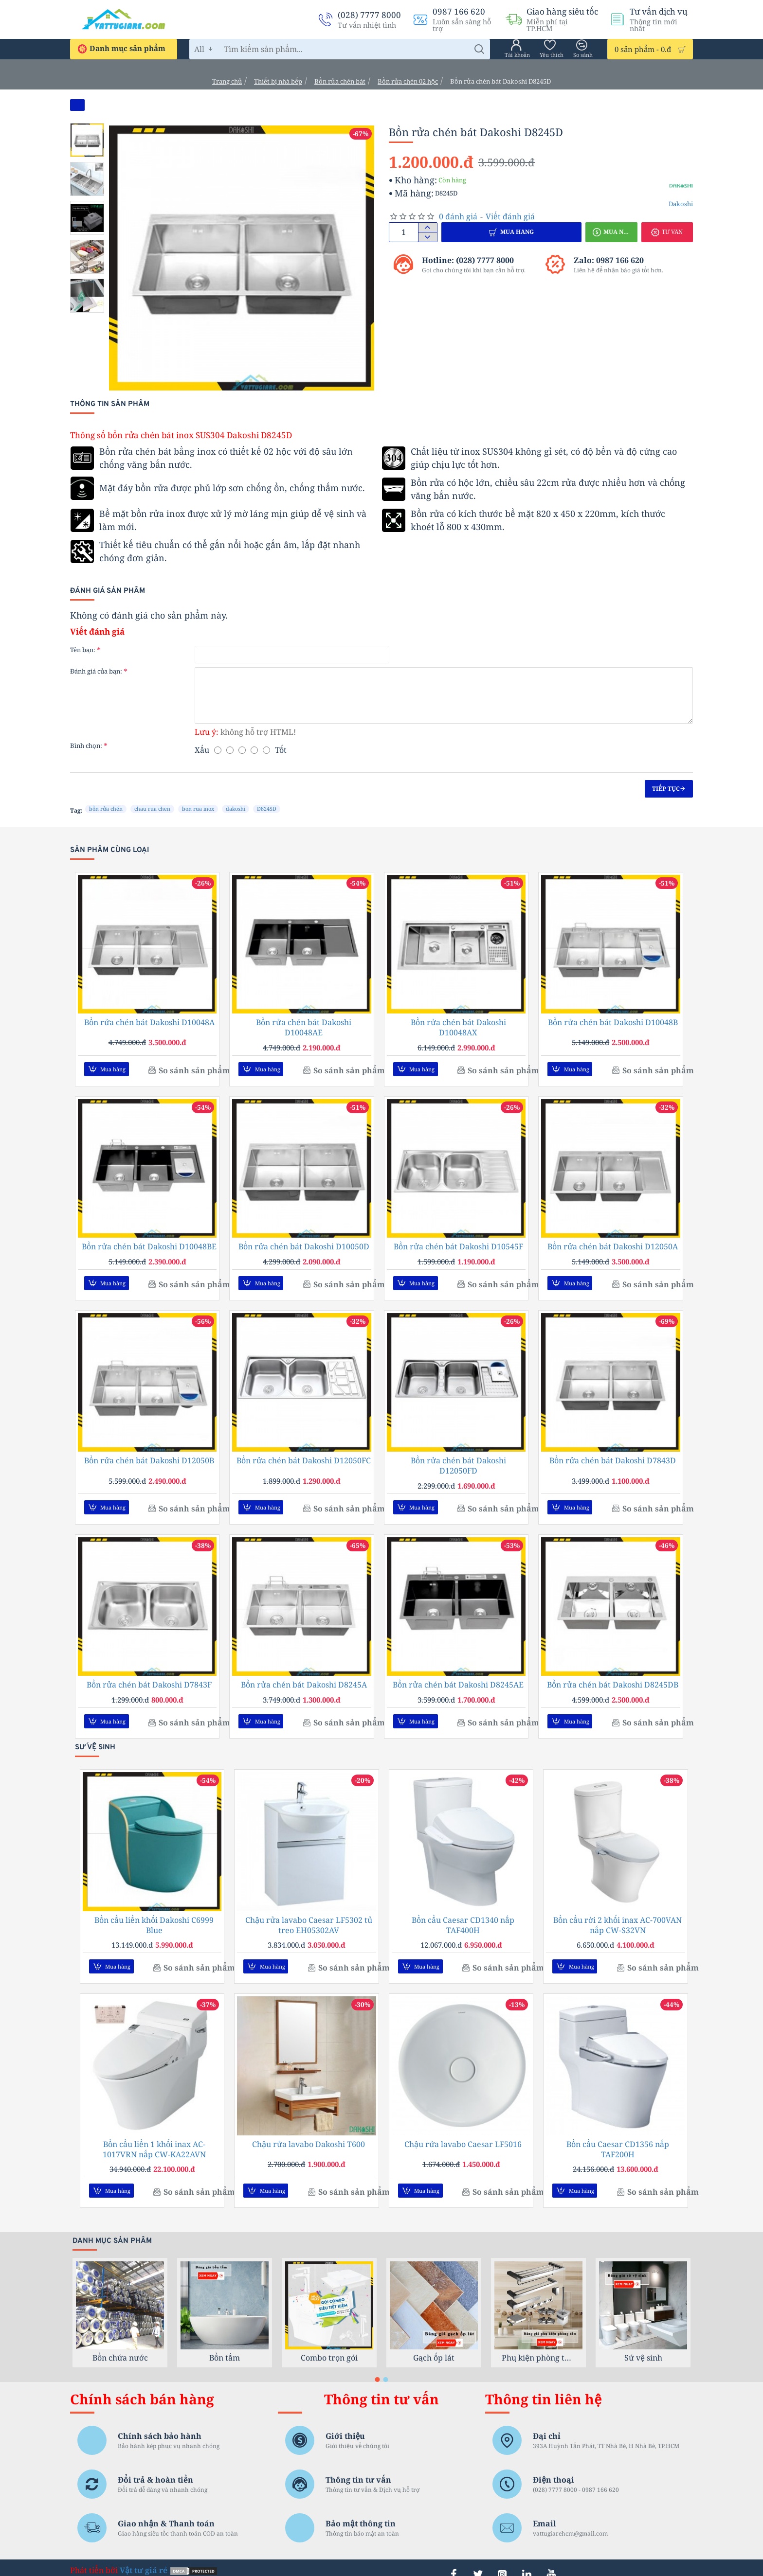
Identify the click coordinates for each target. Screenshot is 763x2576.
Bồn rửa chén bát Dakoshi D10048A (149, 1022)
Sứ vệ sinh (643, 2343)
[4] (254, 750)
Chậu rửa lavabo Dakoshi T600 (308, 2132)
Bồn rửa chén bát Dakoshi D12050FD (458, 1461)
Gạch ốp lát (433, 2343)
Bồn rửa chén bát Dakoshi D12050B (149, 1456)
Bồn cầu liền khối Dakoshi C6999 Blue (154, 1915)
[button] (511, 232)
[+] (427, 227)
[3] (242, 750)
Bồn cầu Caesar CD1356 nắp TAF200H (617, 2137)
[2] (230, 750)
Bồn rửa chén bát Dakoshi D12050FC (303, 1456)
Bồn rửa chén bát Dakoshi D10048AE (303, 1027)
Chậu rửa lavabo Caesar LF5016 (463, 2132)
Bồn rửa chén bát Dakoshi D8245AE (458, 1677)
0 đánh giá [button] (458, 216)
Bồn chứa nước (120, 2343)
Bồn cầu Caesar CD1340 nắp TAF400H (463, 1915)
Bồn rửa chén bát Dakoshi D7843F (149, 1677)
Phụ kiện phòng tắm (538, 2343)
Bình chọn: (86, 746)
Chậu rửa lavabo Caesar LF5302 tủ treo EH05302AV (308, 1915)
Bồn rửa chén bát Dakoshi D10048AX (458, 1027)
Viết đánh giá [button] (510, 216)
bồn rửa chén (106, 808)
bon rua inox (198, 808)
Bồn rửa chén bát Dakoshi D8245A (304, 1677)
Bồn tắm (224, 2343)
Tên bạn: (82, 650)
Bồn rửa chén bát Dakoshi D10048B (613, 1022)
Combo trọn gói (329, 2343)
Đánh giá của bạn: (96, 671)
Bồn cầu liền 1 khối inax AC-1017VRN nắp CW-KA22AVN (154, 2137)
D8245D (266, 808)
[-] (427, 237)
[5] (266, 750)
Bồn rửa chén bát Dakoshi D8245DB (612, 1677)
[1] (217, 750)
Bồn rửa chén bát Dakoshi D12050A (612, 1244)
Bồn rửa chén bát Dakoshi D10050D (303, 1244)
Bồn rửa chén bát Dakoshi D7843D (612, 1456)
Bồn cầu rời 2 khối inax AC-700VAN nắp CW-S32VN (617, 1915)
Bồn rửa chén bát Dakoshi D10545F (458, 1244)
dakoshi (235, 808)
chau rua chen (152, 808)
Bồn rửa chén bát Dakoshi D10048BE (149, 1244)
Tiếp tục (666, 788)
